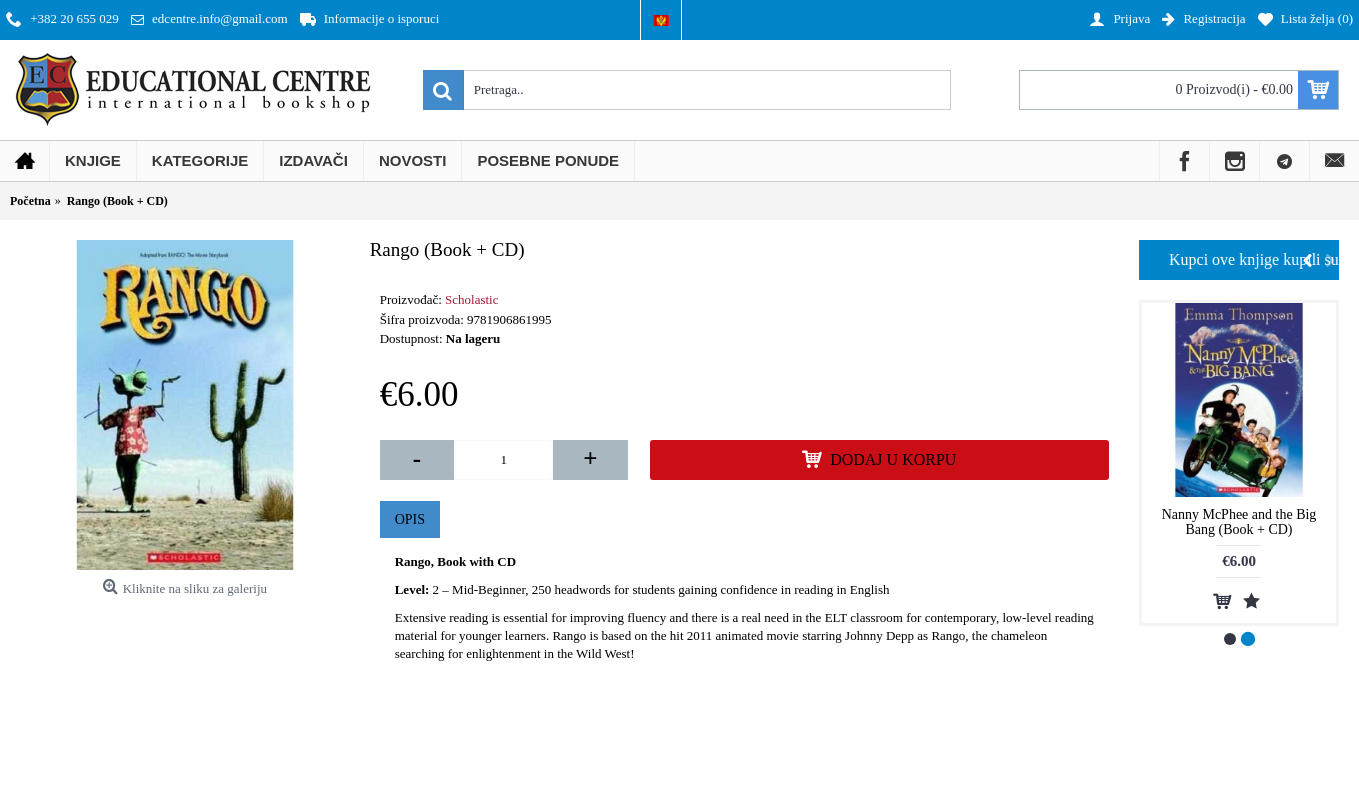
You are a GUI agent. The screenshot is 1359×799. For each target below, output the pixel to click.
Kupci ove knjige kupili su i (1254, 259)
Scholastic (471, 299)
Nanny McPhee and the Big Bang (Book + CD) (1239, 522)
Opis (410, 519)
